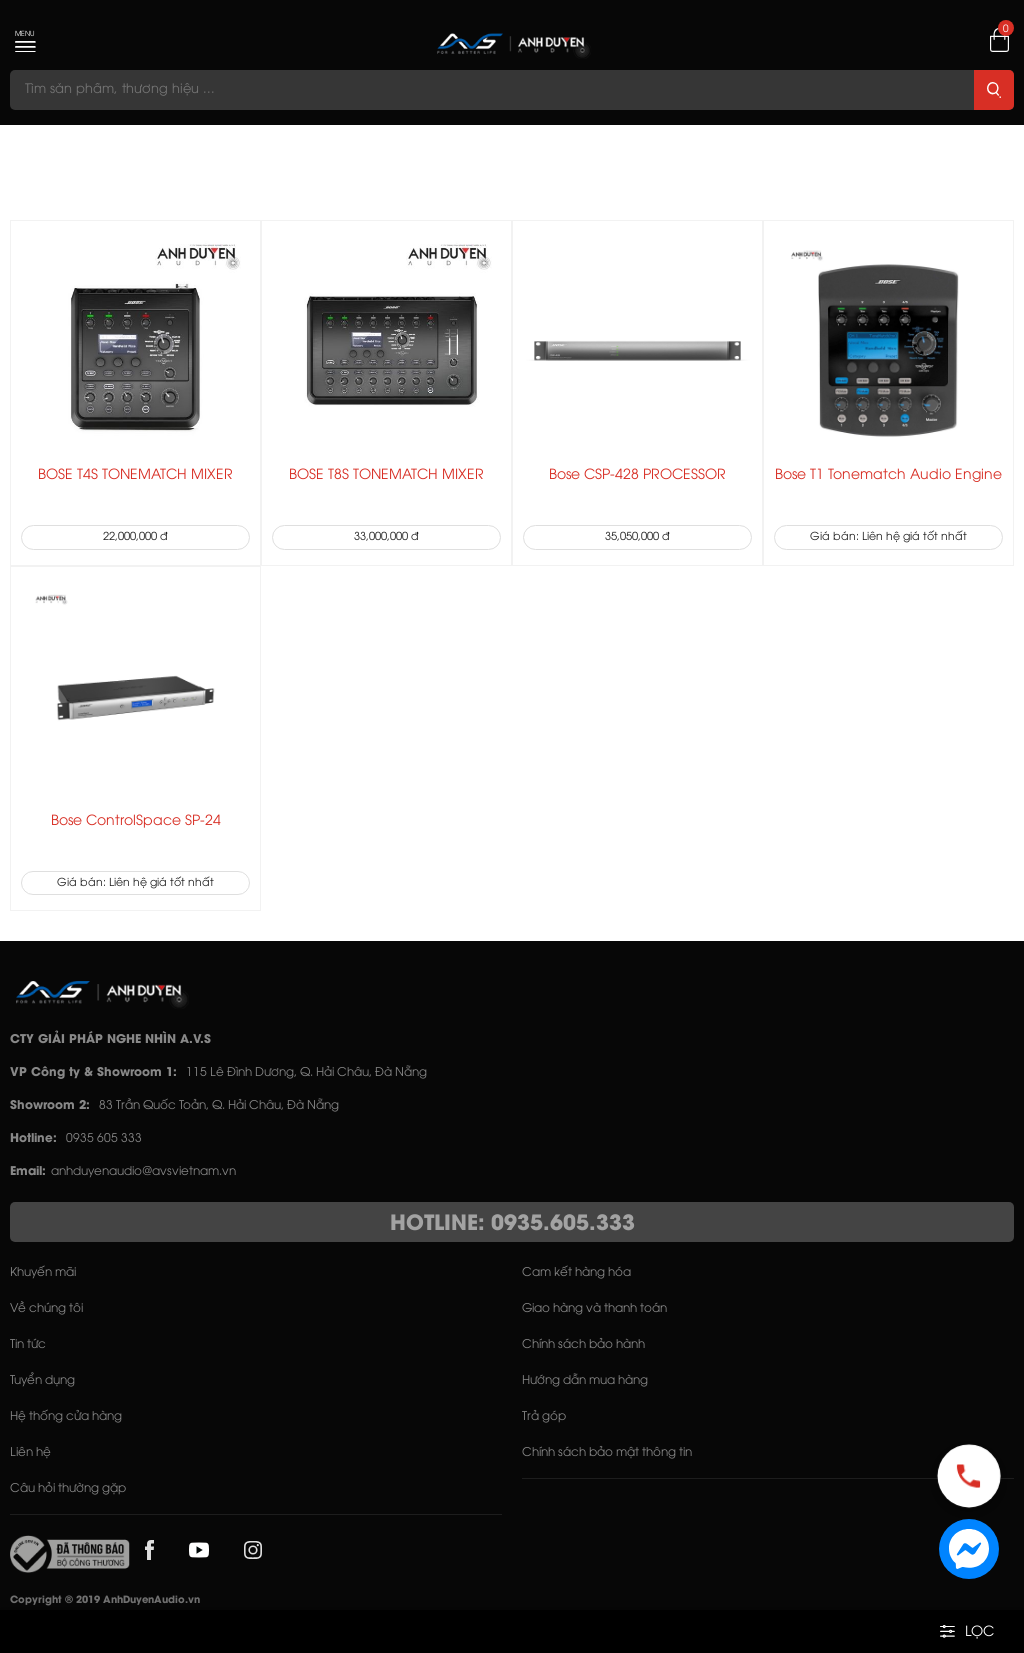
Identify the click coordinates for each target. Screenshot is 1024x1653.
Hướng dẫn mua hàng (585, 1380)
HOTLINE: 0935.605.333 (512, 1224)
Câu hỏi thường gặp (68, 1488)
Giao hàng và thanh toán (594, 1308)
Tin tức (28, 1344)
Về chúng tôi (46, 1308)
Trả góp (544, 1416)
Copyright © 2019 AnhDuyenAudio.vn (105, 1600)
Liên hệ (30, 1452)
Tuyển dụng (42, 1380)
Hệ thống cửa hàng (66, 1416)
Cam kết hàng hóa (576, 1272)
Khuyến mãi (43, 1272)
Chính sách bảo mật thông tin (607, 1452)
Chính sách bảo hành (583, 1344)
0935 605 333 (104, 1138)
